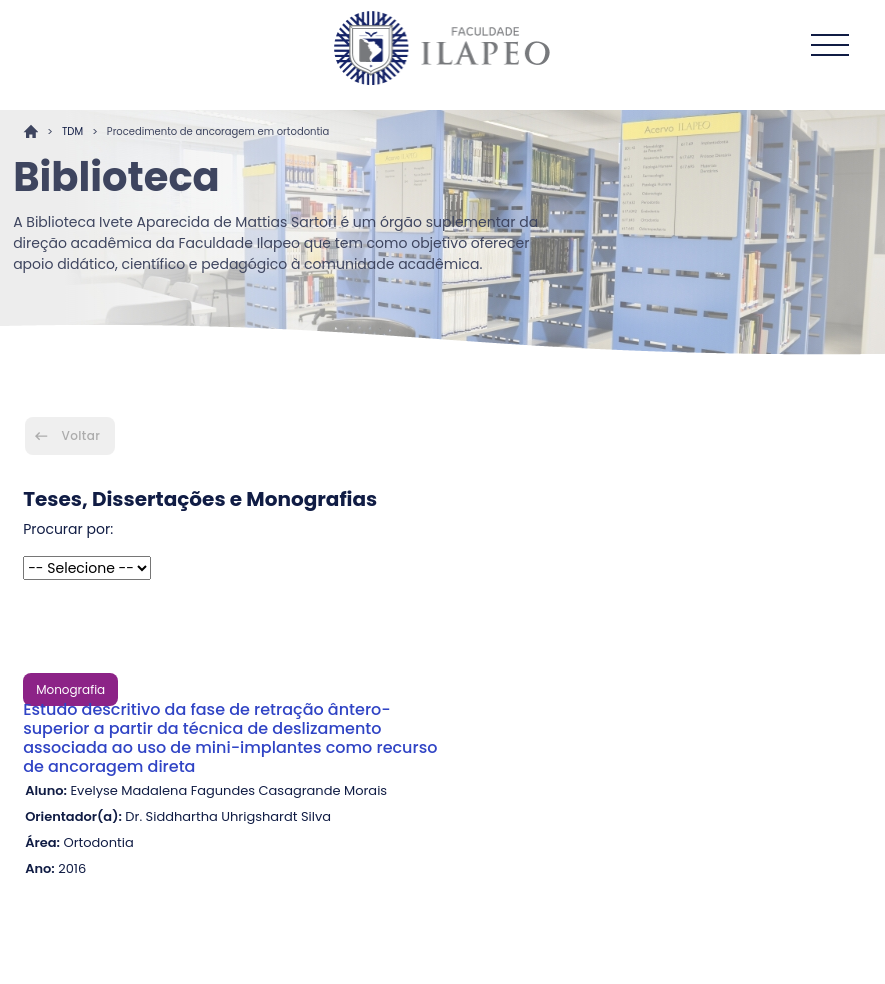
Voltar (81, 435)
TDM (72, 131)
